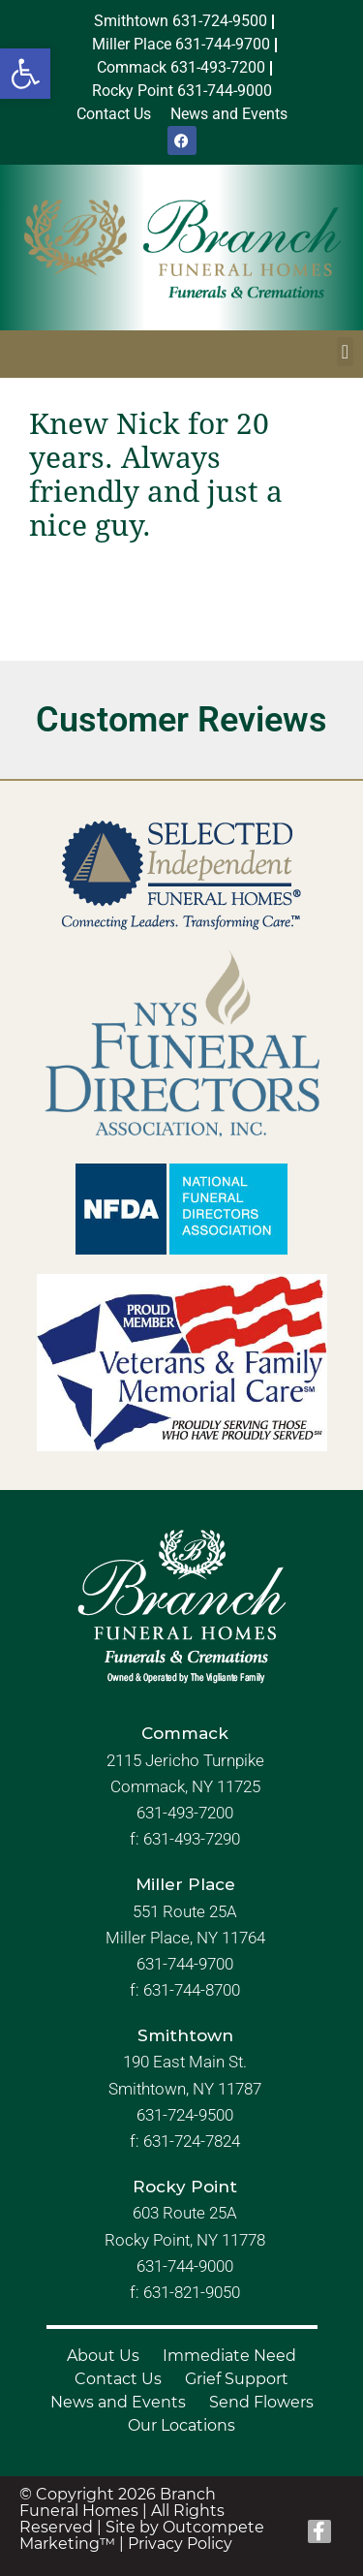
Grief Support (236, 2379)
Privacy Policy (180, 2543)
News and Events (118, 2402)
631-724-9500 (184, 2115)
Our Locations (181, 2425)
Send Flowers (261, 2402)
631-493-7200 (184, 1812)
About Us (103, 2355)
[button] (25, 73)
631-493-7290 (191, 1838)
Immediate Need (229, 2355)
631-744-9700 (184, 1963)
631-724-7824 (191, 2141)
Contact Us (118, 2379)
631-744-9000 (184, 2266)
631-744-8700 (191, 1990)
